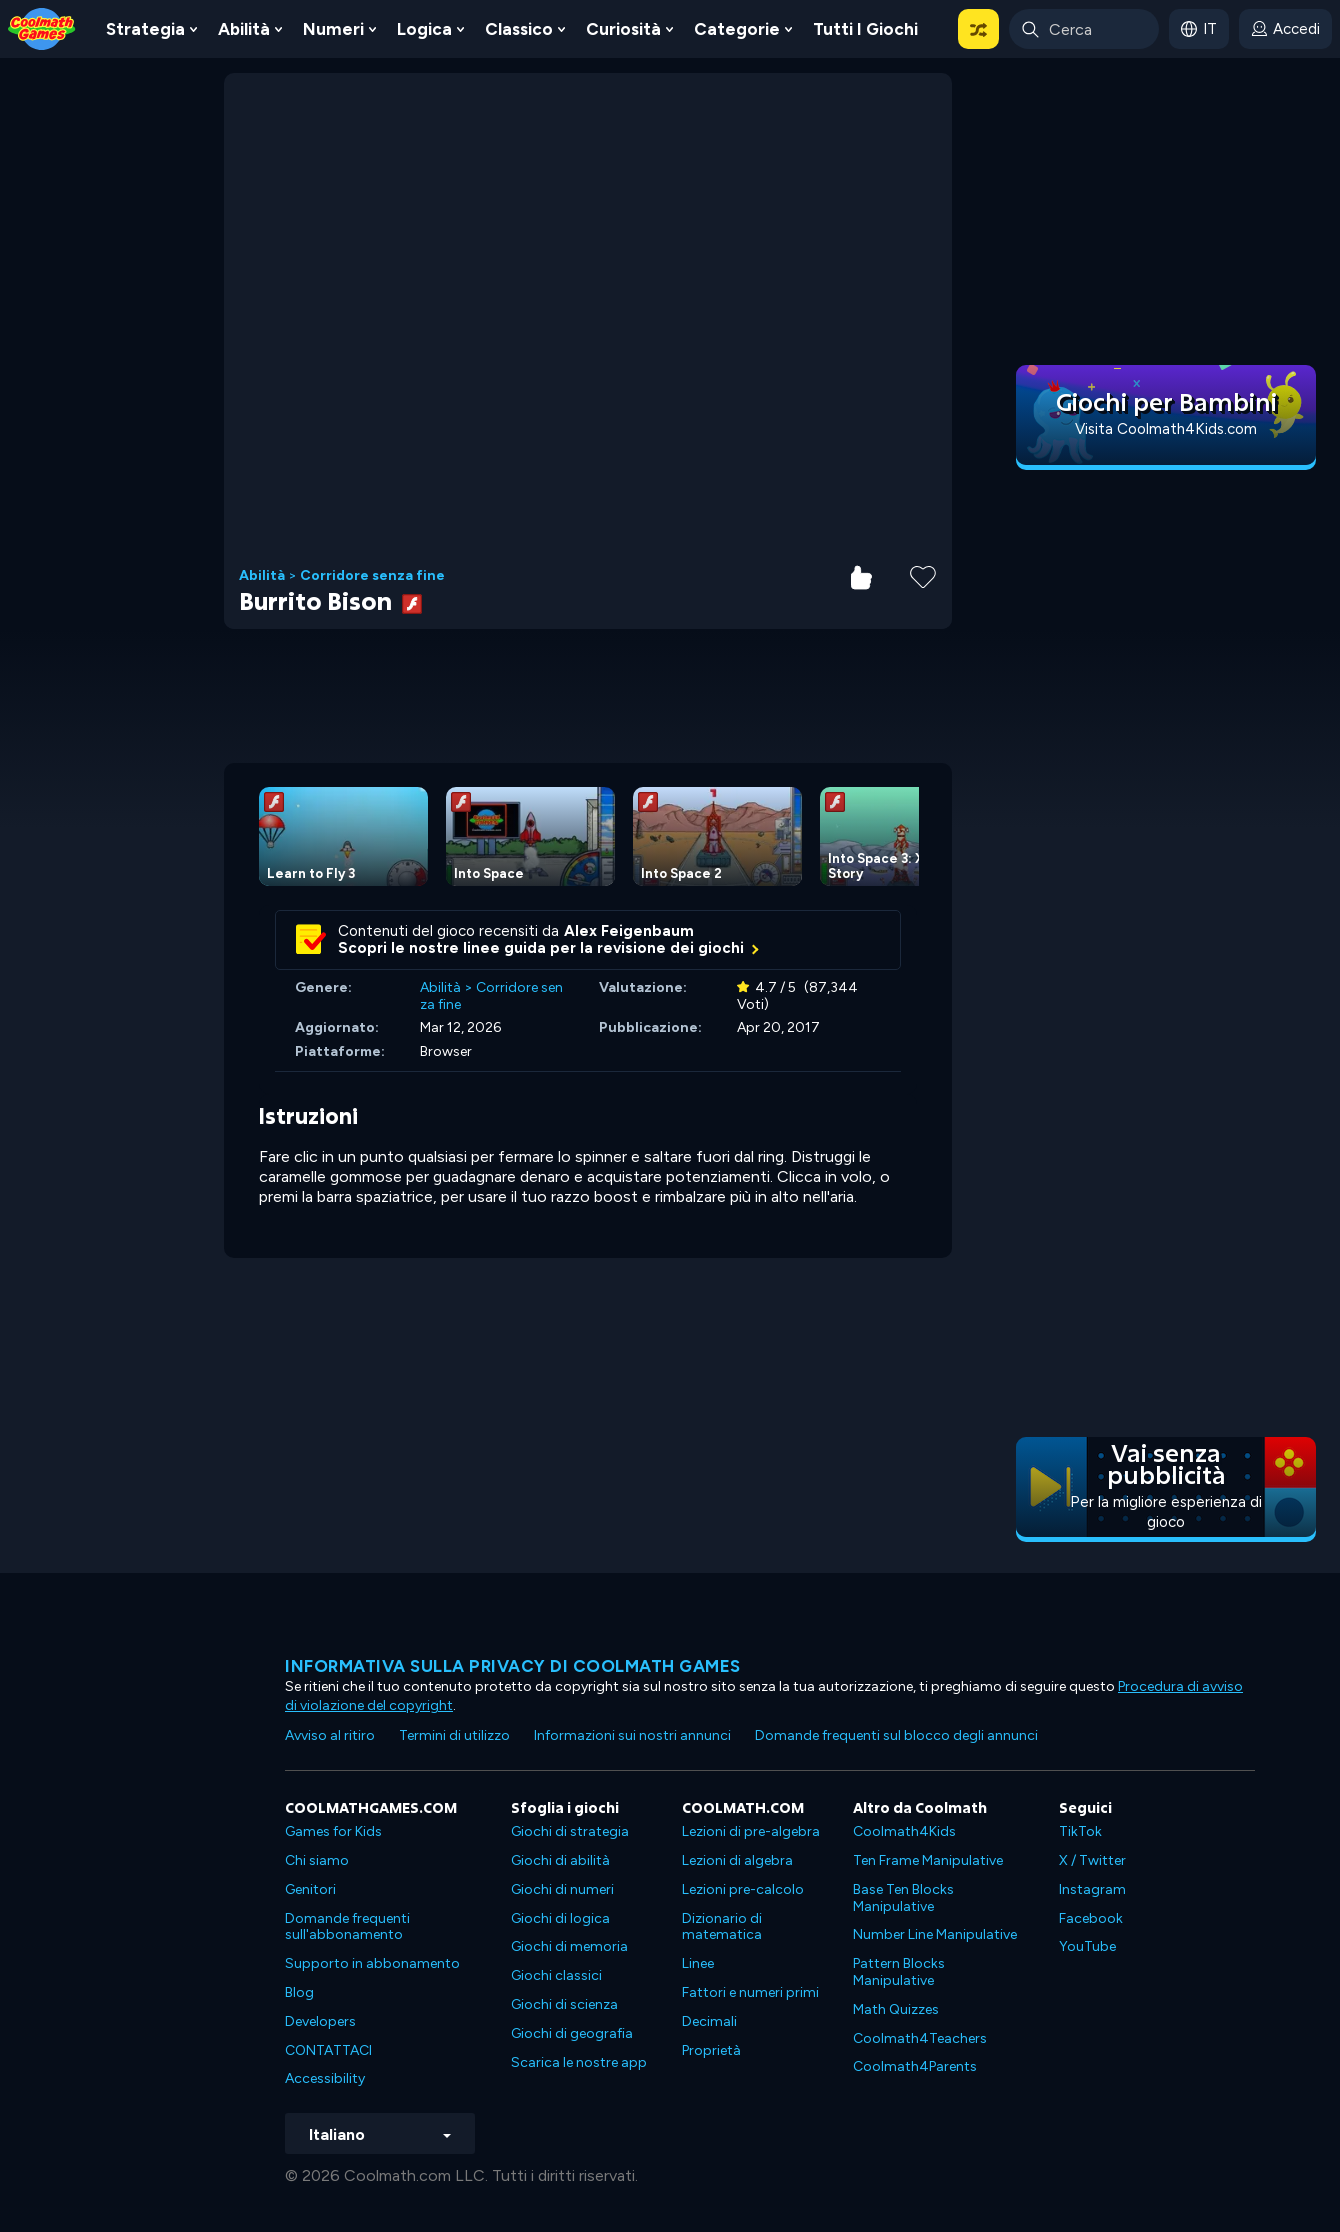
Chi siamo (317, 1860)
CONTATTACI (328, 2050)
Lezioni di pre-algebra (751, 1831)
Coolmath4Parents (915, 2066)
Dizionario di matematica (722, 1927)
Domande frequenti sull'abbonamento (347, 1927)
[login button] (1285, 29)
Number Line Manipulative (935, 1934)
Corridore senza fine (372, 576)
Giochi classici (556, 1975)
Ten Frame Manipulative (928, 1860)
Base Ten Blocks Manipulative (903, 1898)
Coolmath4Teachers (920, 2038)
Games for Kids (333, 1831)
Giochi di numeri (562, 1889)
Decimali (709, 2021)
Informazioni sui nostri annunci (632, 1735)
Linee (698, 1963)
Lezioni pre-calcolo (743, 1889)
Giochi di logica (560, 1918)
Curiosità (623, 29)
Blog (299, 1992)
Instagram (1092, 1889)
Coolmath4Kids (904, 1831)
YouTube (1087, 1946)
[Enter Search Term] (1084, 29)
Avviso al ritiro (330, 1735)
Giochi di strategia (570, 1831)
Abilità (244, 29)
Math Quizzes (896, 2009)
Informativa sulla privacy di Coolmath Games (513, 1666)
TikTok (1080, 1831)
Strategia (145, 29)
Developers (320, 2021)
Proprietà (711, 2050)
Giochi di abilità (560, 1860)
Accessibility (325, 2078)
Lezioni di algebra (737, 1860)
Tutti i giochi (865, 29)
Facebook (1091, 1918)
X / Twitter (1092, 1860)
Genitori (310, 1889)
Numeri (333, 29)
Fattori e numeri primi (750, 1992)
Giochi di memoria (569, 1946)
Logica (424, 29)
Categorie (737, 29)
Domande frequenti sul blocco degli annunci (896, 1735)
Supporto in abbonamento (372, 1963)
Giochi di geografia (572, 2033)
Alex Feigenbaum (629, 931)
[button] (978, 29)
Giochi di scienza (564, 2004)
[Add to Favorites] (923, 575)
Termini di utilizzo (454, 1735)
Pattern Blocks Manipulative (899, 1972)
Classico (519, 29)
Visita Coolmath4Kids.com (1166, 429)
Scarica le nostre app (579, 2062)
